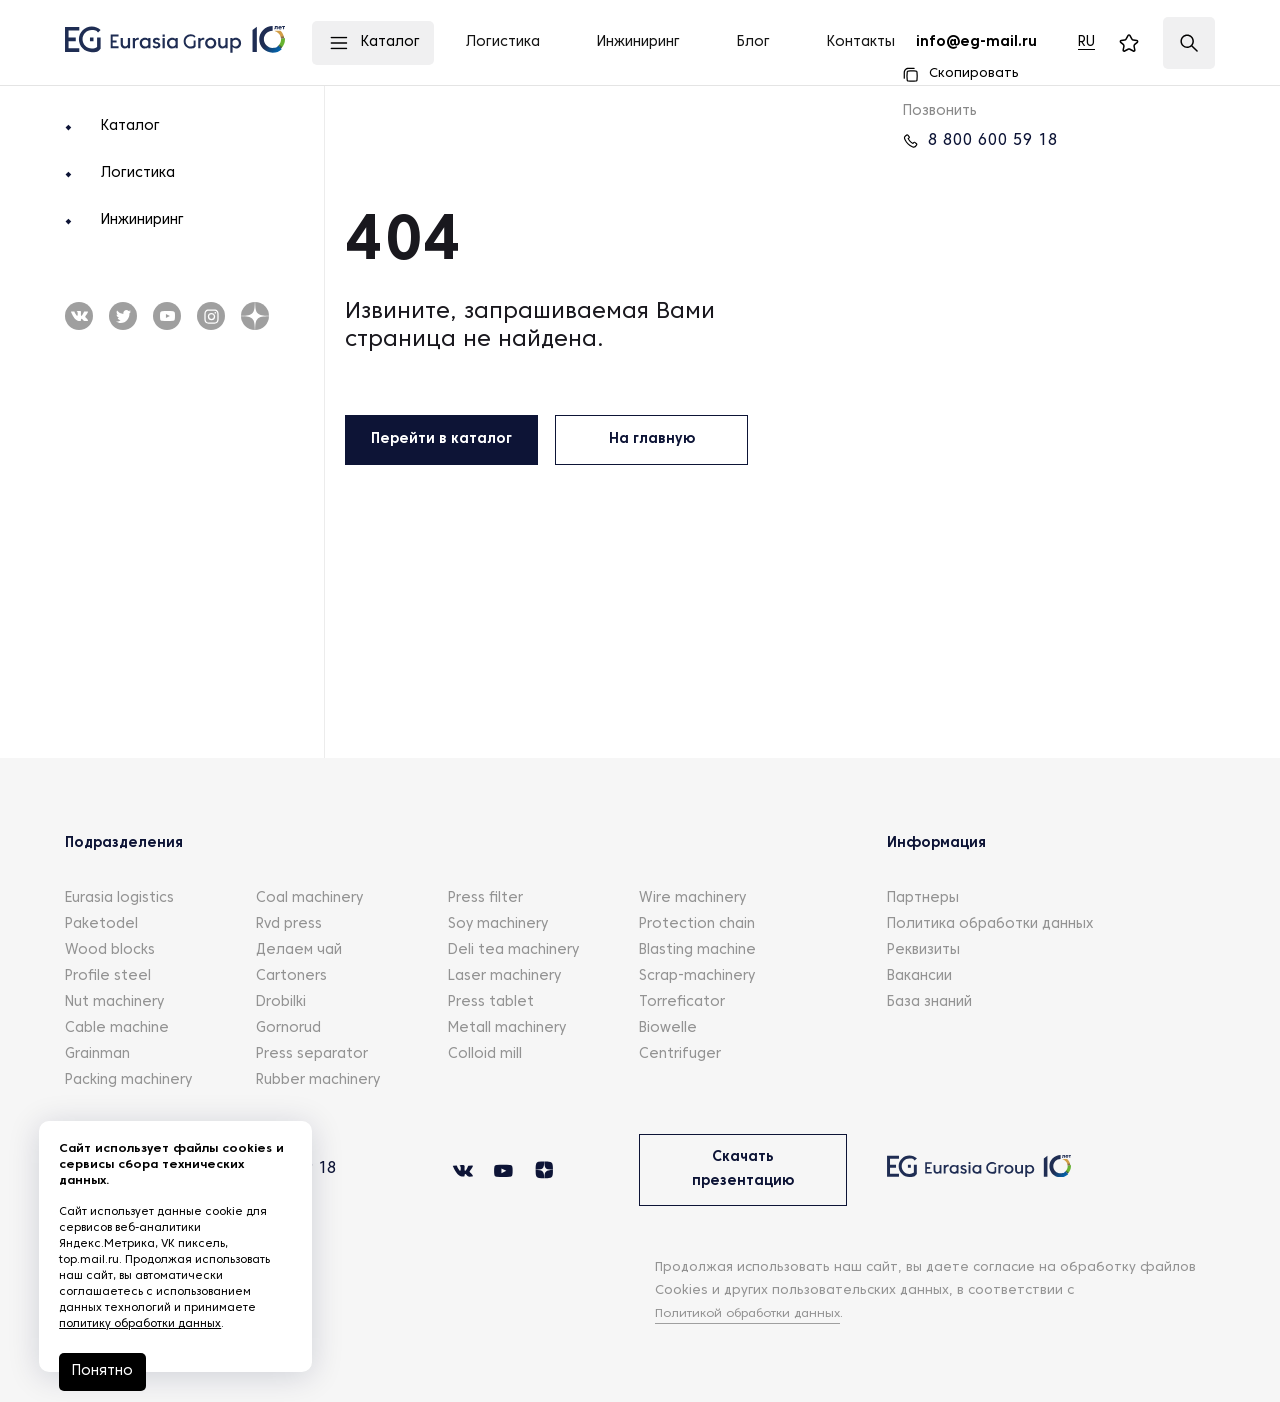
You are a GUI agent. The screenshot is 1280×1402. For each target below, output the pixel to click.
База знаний (929, 1002)
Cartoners (291, 976)
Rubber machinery (318, 1080)
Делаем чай (299, 950)
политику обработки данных (141, 1324)
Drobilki (281, 1002)
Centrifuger (680, 1054)
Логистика (138, 173)
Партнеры (923, 898)
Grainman (97, 1054)
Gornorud (288, 1028)
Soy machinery (498, 924)
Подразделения (124, 843)
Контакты (861, 42)
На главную (652, 439)
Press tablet (491, 1002)
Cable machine (117, 1028)
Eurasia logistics (119, 898)
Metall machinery (507, 1028)
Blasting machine (697, 950)
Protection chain (697, 924)
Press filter (485, 898)
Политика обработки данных (990, 924)
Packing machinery (128, 1080)
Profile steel (108, 976)
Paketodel (101, 924)
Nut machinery (114, 1002)
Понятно (103, 1371)
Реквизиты (923, 950)
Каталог (130, 126)
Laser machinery (504, 976)
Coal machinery (309, 898)
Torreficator (682, 1002)
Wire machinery (692, 898)
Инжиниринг (142, 220)
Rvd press (289, 924)
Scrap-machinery (697, 976)
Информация (936, 843)
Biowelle (668, 1028)
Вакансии (919, 976)
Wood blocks (110, 950)
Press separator (312, 1054)
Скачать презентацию (743, 1169)
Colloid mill (485, 1054)
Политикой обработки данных (758, 1314)
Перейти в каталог (441, 439)
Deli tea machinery (513, 950)
